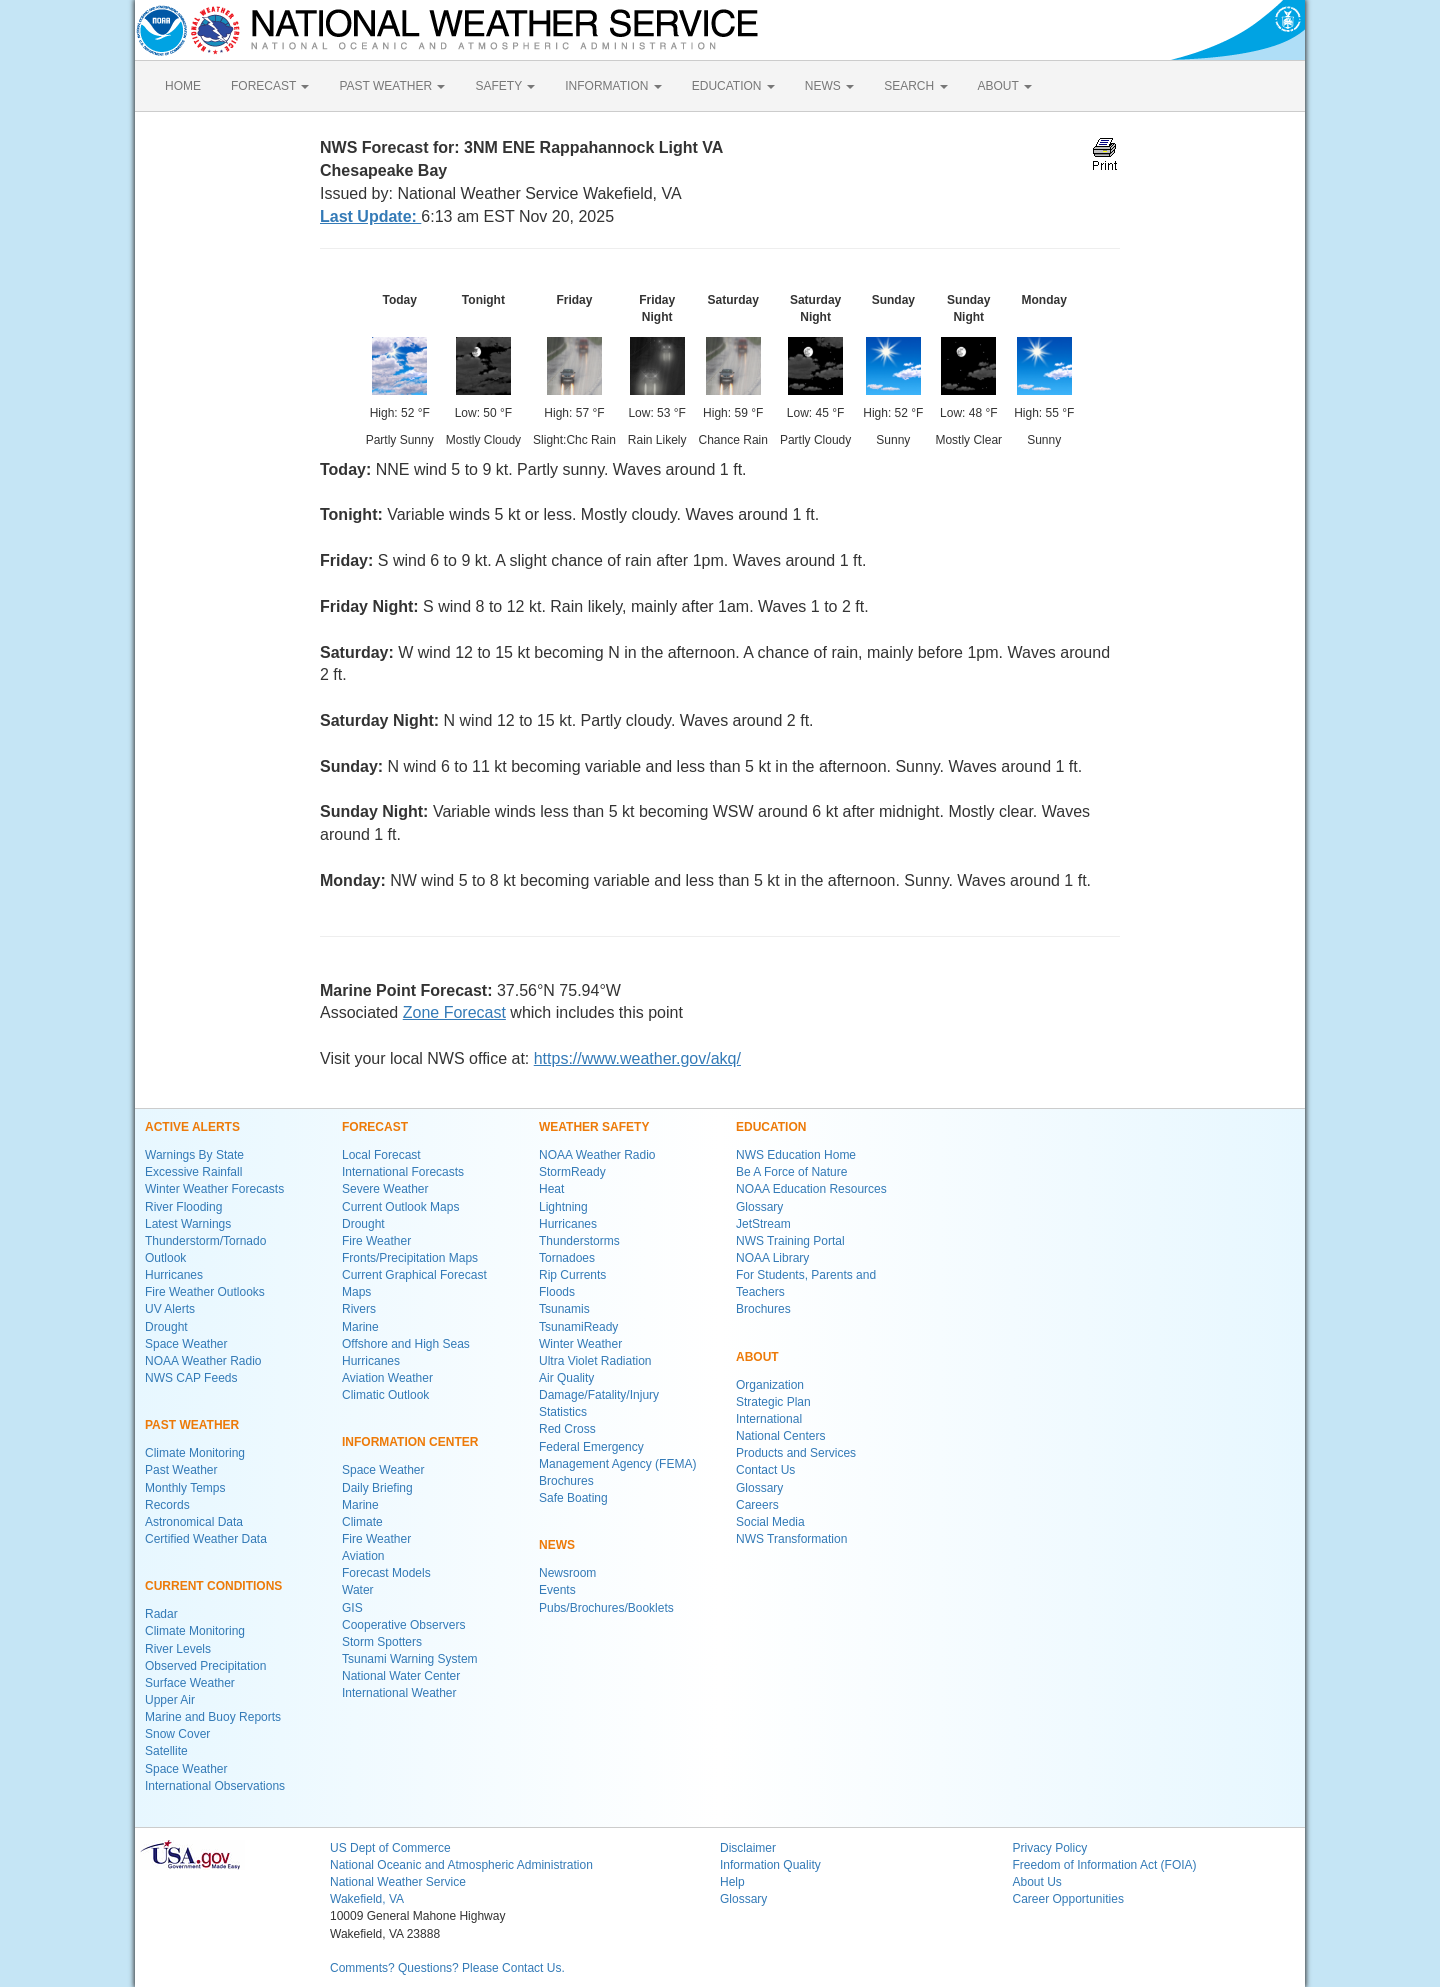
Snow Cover (177, 1734)
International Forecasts (403, 1172)
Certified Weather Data (206, 1539)
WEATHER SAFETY (594, 1127)
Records (167, 1505)
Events (557, 1590)
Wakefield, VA (367, 1899)
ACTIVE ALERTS (192, 1127)
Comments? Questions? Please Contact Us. (447, 1968)
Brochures (566, 1481)
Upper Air (170, 1700)
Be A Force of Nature (791, 1172)
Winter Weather (580, 1344)
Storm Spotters (382, 1642)
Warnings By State (194, 1155)
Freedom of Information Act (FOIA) (1105, 1865)
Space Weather (186, 1344)
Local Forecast (381, 1155)
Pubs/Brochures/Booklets (606, 1608)
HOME (183, 86)
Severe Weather (385, 1189)
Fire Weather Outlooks (205, 1292)
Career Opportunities (1068, 1899)
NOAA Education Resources (811, 1189)
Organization (770, 1385)
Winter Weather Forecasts (214, 1189)
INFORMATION (613, 86)
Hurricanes (174, 1275)
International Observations (215, 1786)
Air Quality (566, 1378)
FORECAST (270, 86)
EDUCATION (733, 86)
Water (358, 1590)
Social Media (770, 1522)
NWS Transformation (791, 1539)
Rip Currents (572, 1275)
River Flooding (183, 1207)
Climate (362, 1522)
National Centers (780, 1436)
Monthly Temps (185, 1488)
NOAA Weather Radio (203, 1361)
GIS (352, 1608)
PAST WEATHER (392, 86)
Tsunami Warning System (410, 1659)
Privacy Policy (1050, 1848)
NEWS (829, 86)
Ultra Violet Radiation (595, 1361)
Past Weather (181, 1470)
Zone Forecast (454, 1012)
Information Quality (770, 1865)
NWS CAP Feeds (191, 1378)
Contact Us (765, 1470)
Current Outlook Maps (400, 1207)
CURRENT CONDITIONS (213, 1586)
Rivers (359, 1309)
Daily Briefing (377, 1488)
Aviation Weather (387, 1378)
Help (732, 1882)
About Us (1037, 1882)
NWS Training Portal (790, 1241)
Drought (166, 1327)
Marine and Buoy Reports (213, 1717)
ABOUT (1005, 86)
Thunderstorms (579, 1241)
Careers (757, 1505)
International (769, 1419)
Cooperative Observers (403, 1625)
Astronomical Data (194, 1522)
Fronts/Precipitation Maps (410, 1258)
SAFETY (505, 86)
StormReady (572, 1172)
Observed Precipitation (205, 1666)
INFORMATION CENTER (410, 1442)
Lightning (563, 1207)
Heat (551, 1189)
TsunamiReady (578, 1327)
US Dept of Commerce (390, 1848)
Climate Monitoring (195, 1453)
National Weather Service (398, 1882)
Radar (161, 1614)
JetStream (763, 1224)
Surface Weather (190, 1683)
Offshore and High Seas (406, 1344)
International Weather (399, 1693)
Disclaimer (748, 1848)
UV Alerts (170, 1309)
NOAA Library (772, 1258)
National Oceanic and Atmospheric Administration (461, 1865)
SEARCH (915, 86)
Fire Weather (376, 1241)
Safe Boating (573, 1498)
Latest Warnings (188, 1224)
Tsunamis (564, 1309)
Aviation (363, 1556)
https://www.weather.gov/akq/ (637, 1058)
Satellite (166, 1751)
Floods (557, 1292)
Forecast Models (386, 1573)
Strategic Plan (773, 1402)
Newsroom (567, 1573)
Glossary (759, 1207)
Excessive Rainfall (193, 1172)
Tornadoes (567, 1258)
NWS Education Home (796, 1155)
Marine (360, 1327)
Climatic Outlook (385, 1395)
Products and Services (796, 1453)
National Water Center (401, 1676)
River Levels (178, 1649)
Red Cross (567, 1429)
